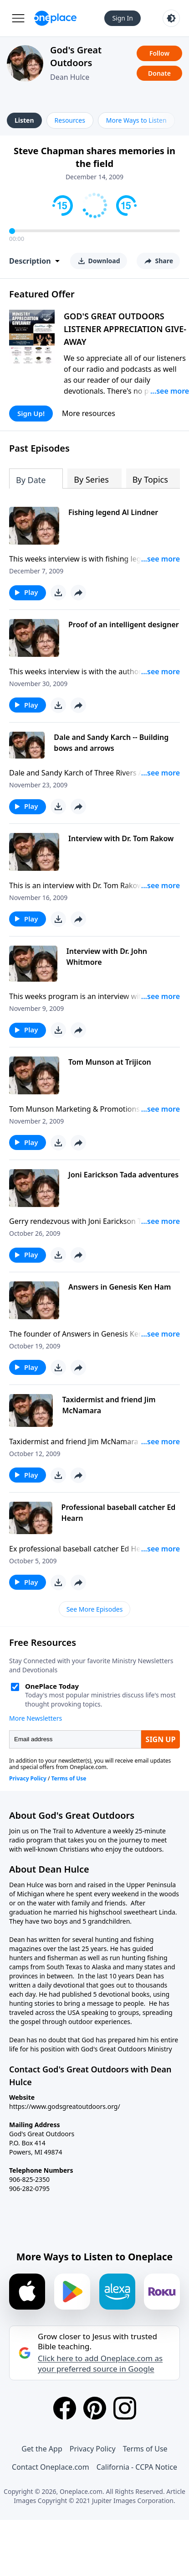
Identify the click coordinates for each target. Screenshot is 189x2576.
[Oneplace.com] (55, 18)
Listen (24, 120)
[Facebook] (64, 2408)
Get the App (41, 2449)
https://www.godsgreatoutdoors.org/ (64, 2106)
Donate (159, 73)
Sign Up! (31, 413)
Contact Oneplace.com (50, 2467)
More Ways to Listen (136, 120)
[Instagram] (124, 2408)
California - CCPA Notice (137, 2467)
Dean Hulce (69, 77)
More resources (88, 413)
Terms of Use (145, 2449)
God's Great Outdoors (76, 56)
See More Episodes (94, 1609)
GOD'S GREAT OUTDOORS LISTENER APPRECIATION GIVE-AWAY (125, 329)
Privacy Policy (93, 2449)
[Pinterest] (94, 2408)
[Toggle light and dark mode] (171, 18)
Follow (159, 53)
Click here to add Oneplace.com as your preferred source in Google (100, 2363)
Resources (70, 120)
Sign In (122, 18)
